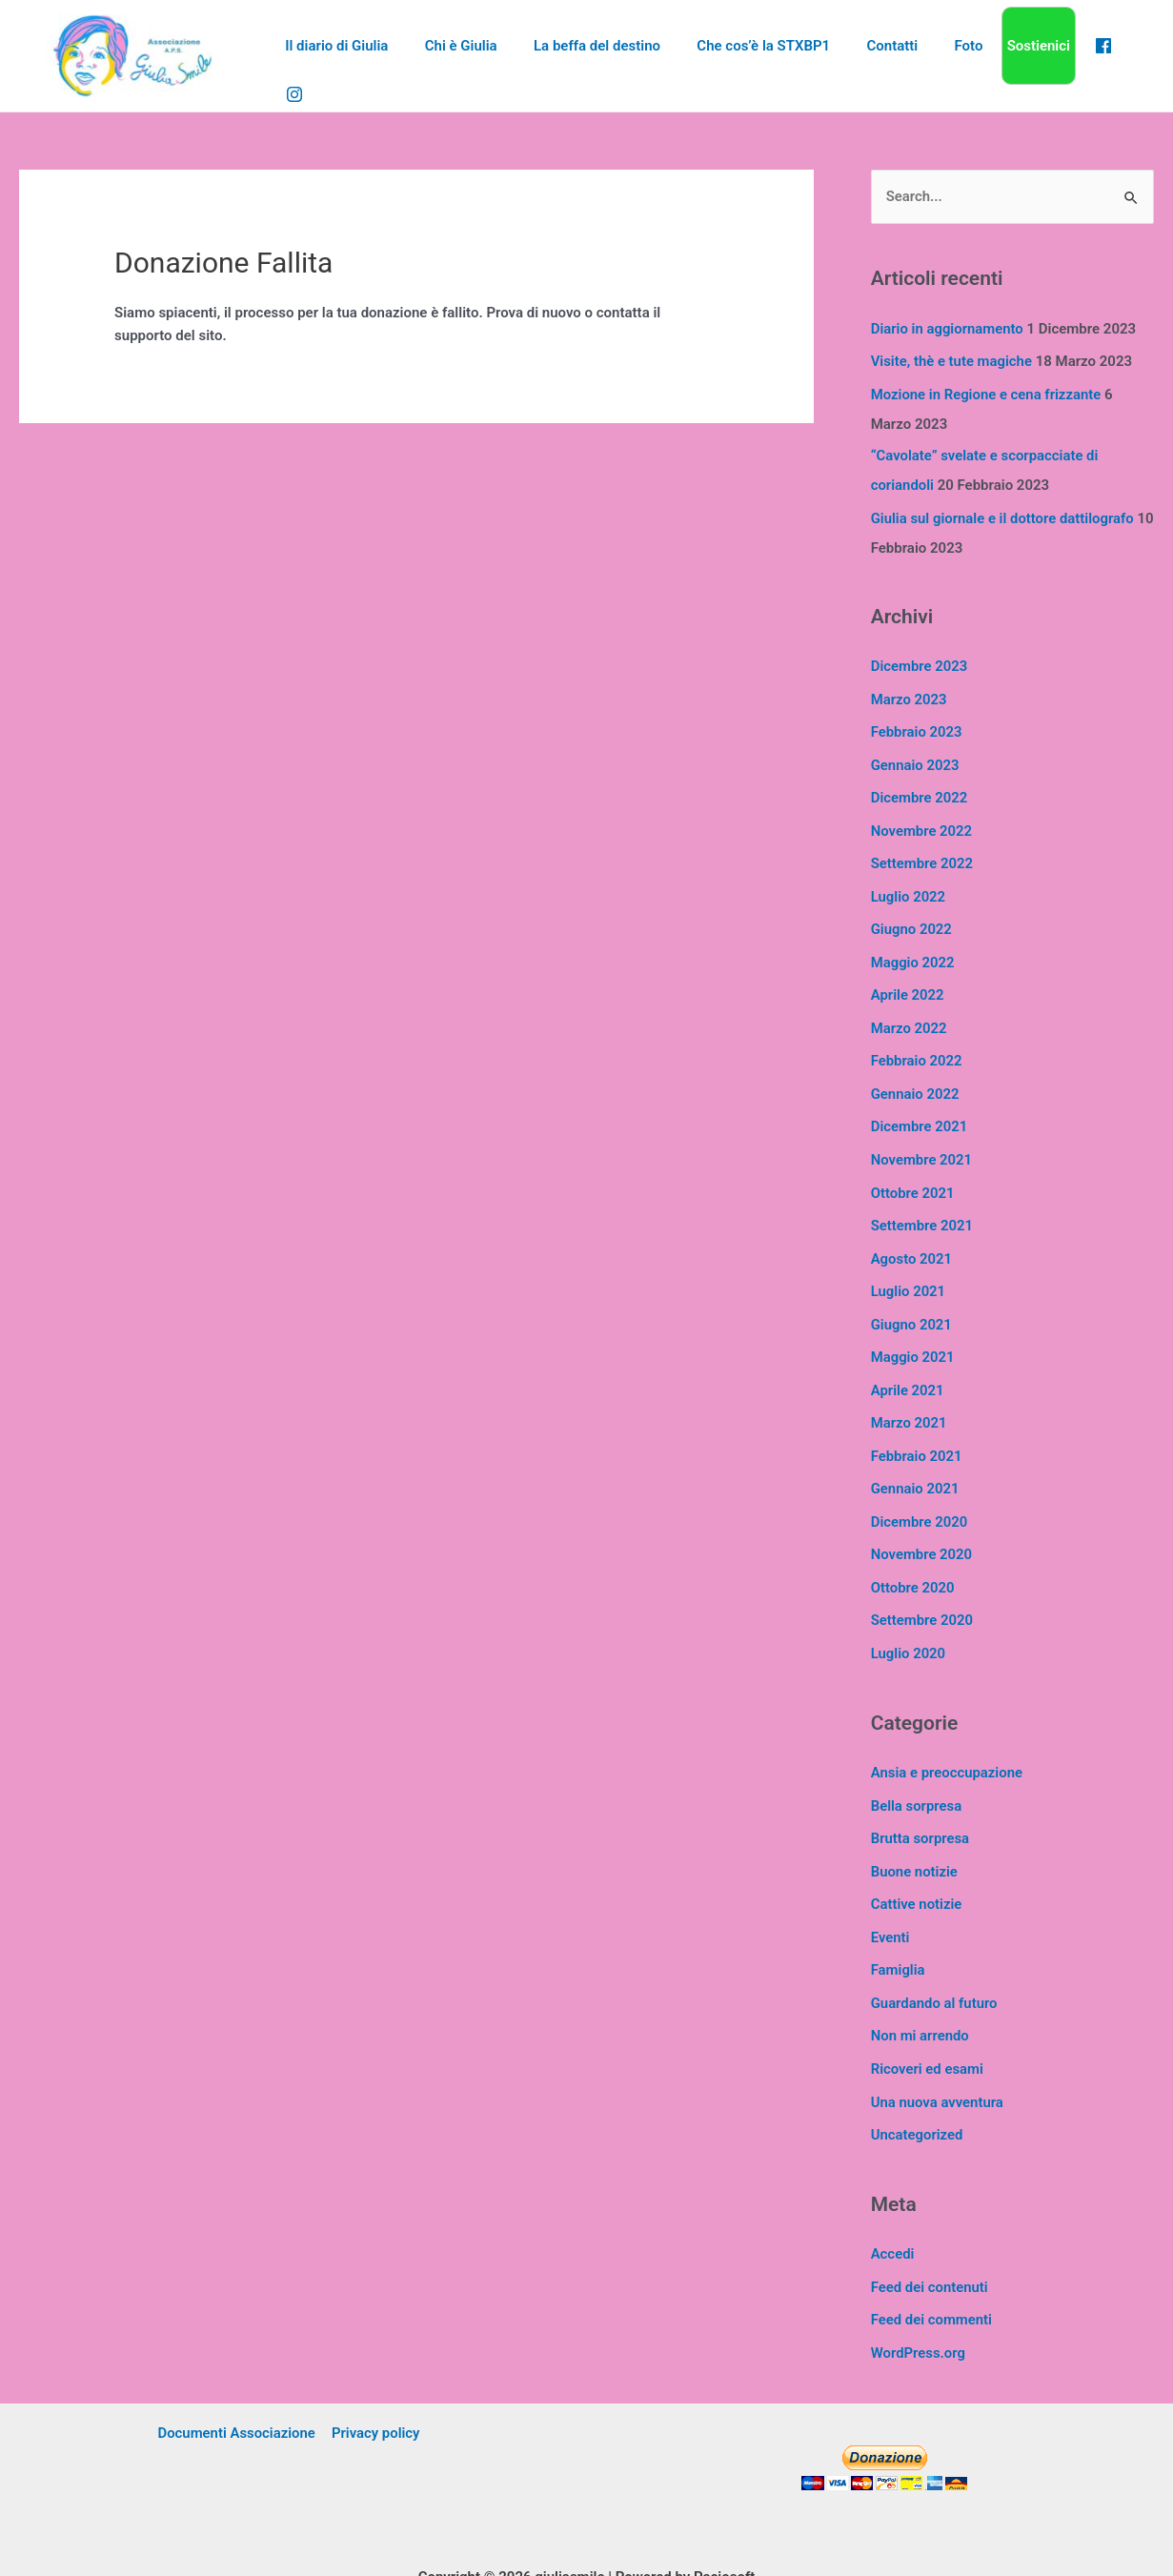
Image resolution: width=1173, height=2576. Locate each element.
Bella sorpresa (916, 1777)
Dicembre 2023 (919, 662)
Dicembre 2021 (919, 1112)
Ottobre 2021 (913, 1177)
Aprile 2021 (908, 1369)
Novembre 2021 (922, 1144)
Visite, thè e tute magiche (952, 361)
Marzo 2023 (909, 693)
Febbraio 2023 (917, 726)
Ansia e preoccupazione (947, 1746)
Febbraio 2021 (917, 1434)
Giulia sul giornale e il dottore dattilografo (1003, 514)
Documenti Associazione (236, 2395)
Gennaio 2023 (916, 758)
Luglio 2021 (908, 1273)
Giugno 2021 (912, 1305)
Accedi (893, 2217)
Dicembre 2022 (919, 791)
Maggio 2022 (913, 951)
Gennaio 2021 (916, 1465)
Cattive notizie (916, 1874)
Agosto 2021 (912, 1240)
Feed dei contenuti (930, 2250)
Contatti (873, 55)
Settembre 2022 (922, 854)
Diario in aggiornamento (947, 328)
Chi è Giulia (465, 55)
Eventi (890, 1906)
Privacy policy (375, 2395)
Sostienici (1007, 55)
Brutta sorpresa (920, 1809)
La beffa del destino (593, 55)
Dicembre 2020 (919, 1498)
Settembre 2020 (922, 1594)
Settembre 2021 (922, 1208)
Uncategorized (917, 2099)
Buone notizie (915, 1842)
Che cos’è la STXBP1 (752, 55)
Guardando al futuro (935, 1970)
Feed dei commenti (932, 2282)
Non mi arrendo (920, 2003)
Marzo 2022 (909, 1015)
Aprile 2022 (908, 983)
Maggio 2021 (913, 1337)
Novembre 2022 (922, 822)
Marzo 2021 (909, 1401)
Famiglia (898, 1938)
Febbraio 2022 (917, 1048)
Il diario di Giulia (348, 55)
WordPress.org (918, 2314)
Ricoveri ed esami (927, 2034)
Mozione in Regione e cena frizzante (987, 393)
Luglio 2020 (908, 1626)
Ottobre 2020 (913, 1563)
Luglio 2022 (908, 887)
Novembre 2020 (922, 1530)
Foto (941, 55)
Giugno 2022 (912, 919)
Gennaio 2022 (916, 1079)
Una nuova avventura (937, 2067)
